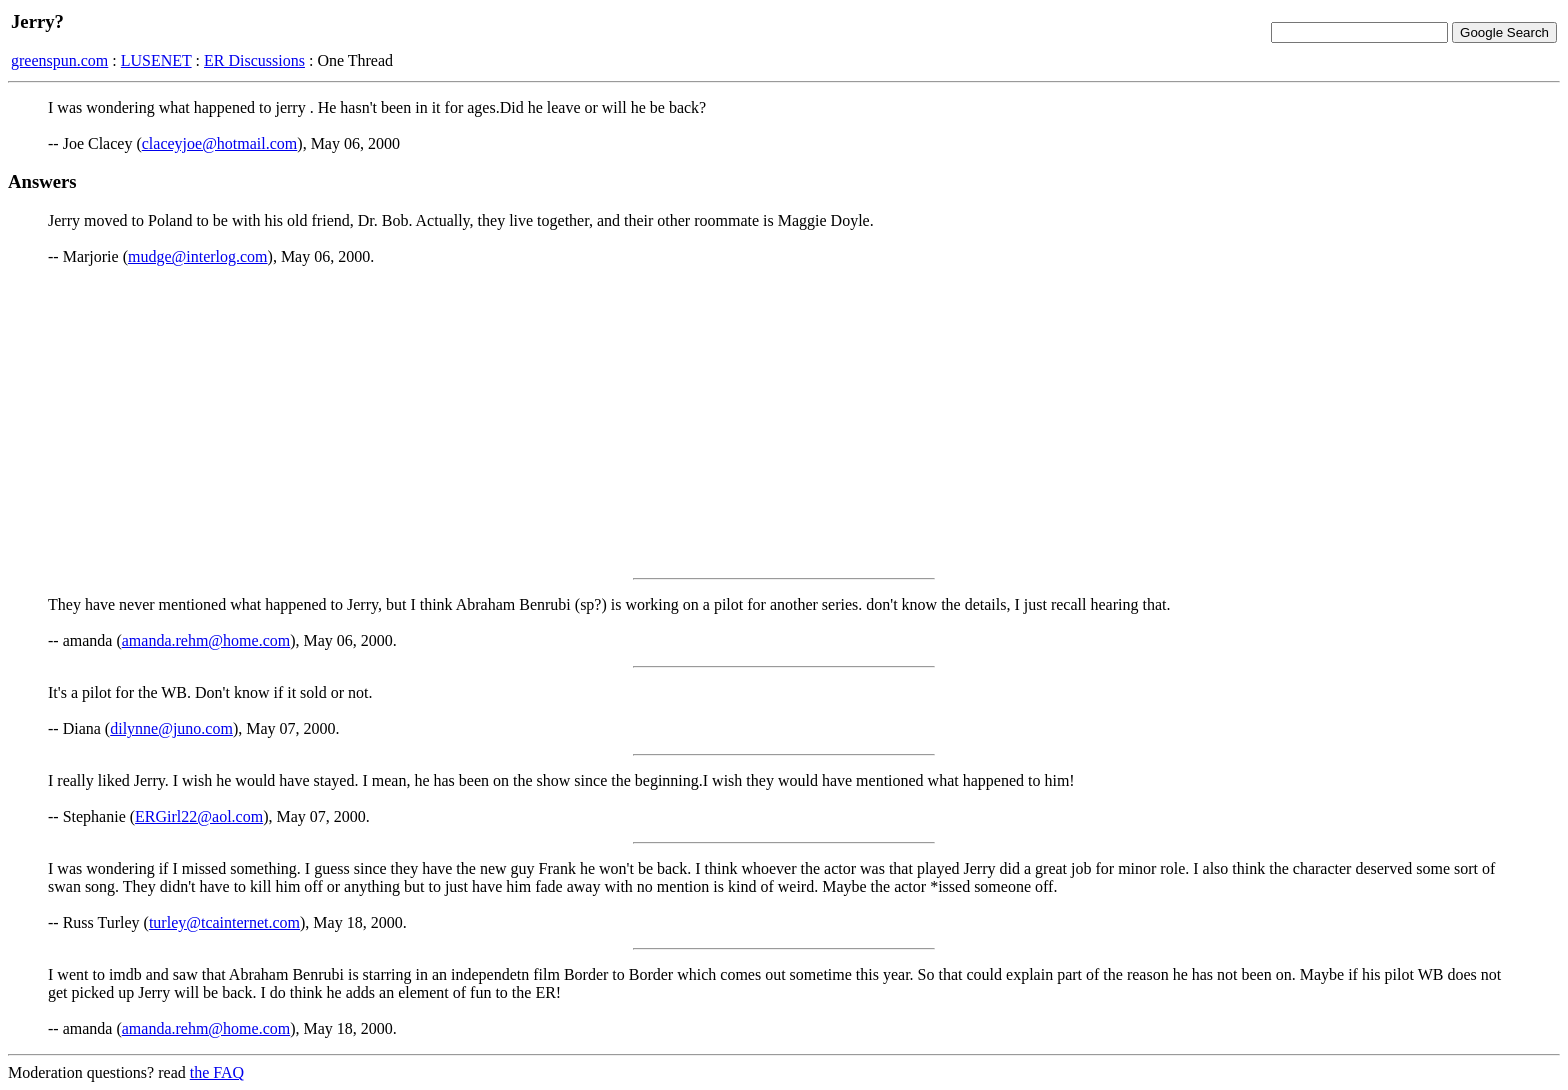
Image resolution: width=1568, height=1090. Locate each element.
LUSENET (156, 60)
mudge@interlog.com (198, 256)
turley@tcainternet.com (224, 922)
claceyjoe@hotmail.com (220, 143)
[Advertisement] (784, 422)
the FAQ (217, 1072)
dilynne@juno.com (171, 728)
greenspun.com (59, 60)
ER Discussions (254, 60)
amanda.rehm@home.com (206, 640)
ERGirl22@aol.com (199, 816)
